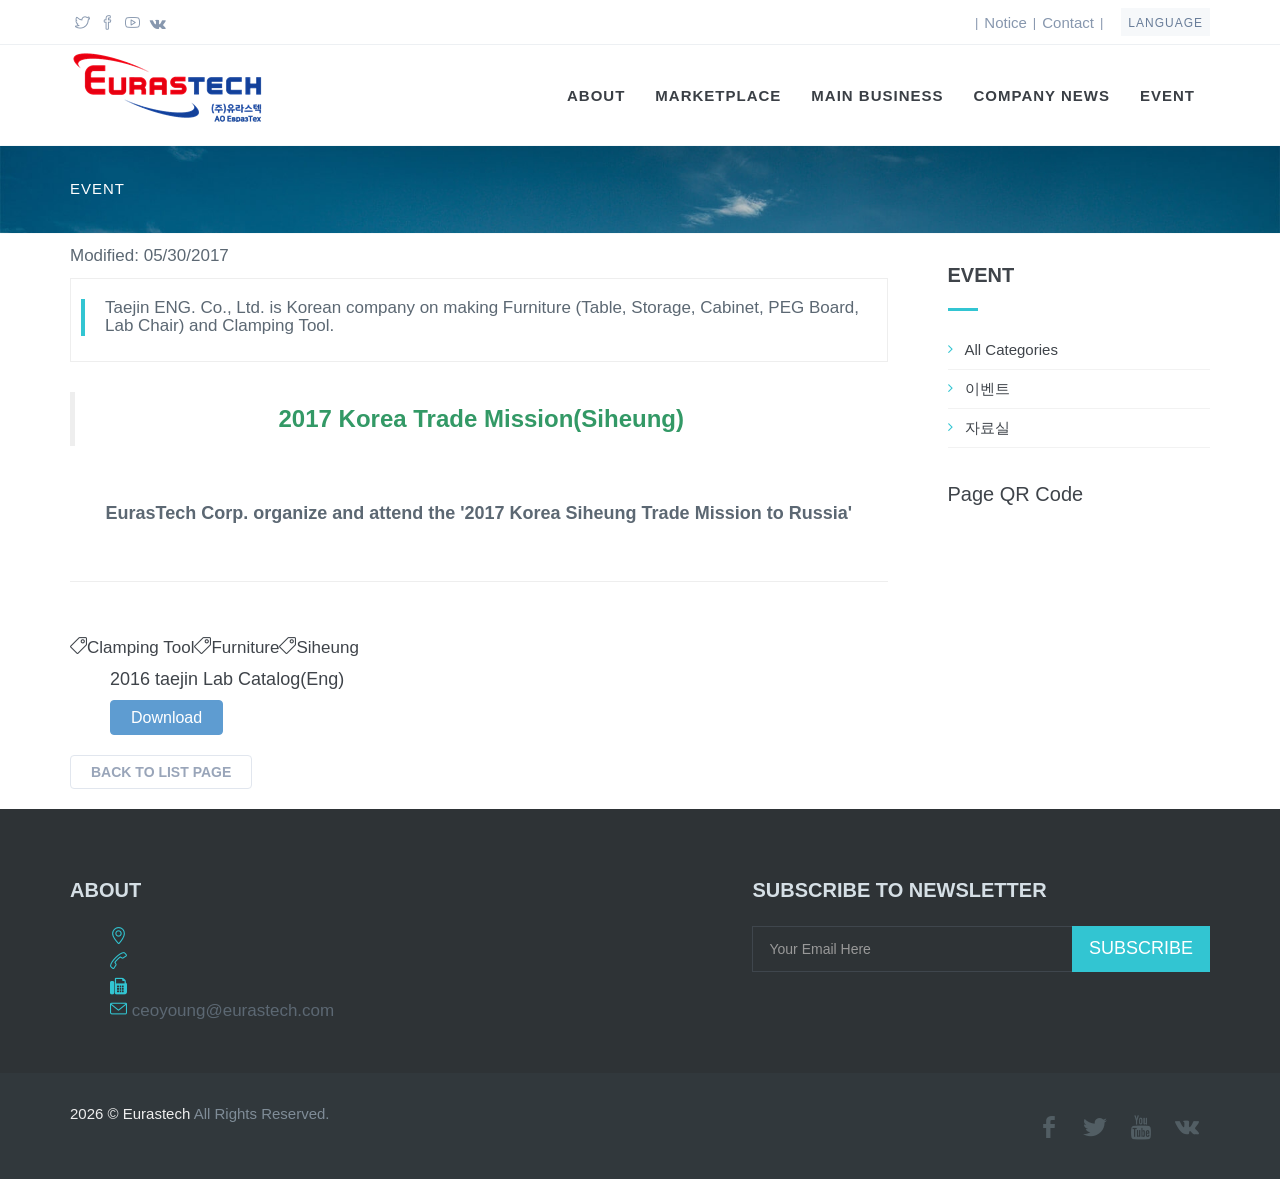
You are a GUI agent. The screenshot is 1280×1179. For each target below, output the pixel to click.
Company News (1042, 95)
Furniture (236, 647)
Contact (1068, 22)
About (596, 95)
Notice (1005, 22)
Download (166, 717)
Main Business (877, 95)
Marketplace (718, 95)
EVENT (1167, 95)
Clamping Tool (132, 647)
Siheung (318, 647)
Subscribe (1141, 948)
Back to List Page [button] (161, 772)
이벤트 (987, 388)
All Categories (1011, 349)
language (1165, 23)
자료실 (987, 427)
